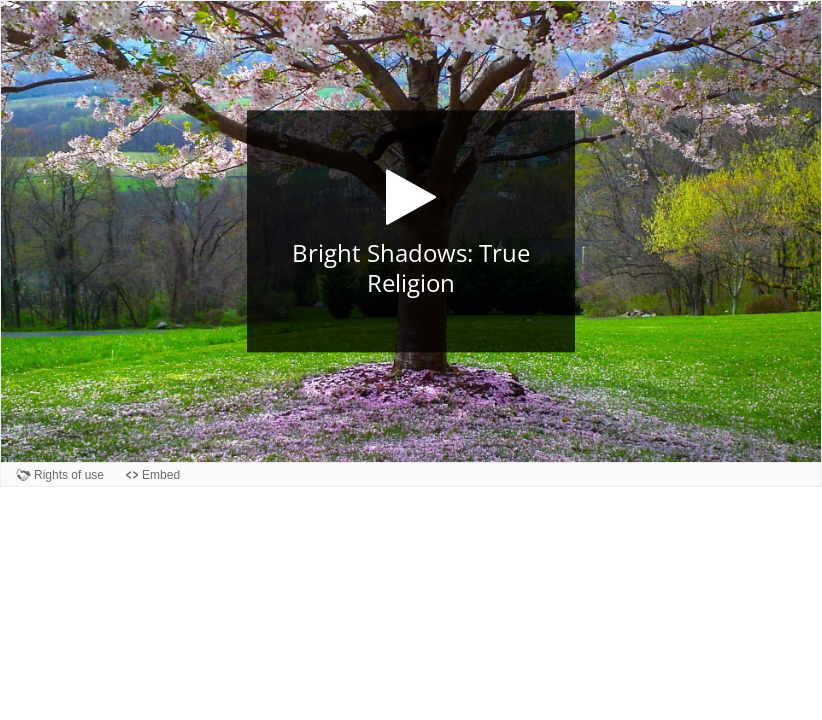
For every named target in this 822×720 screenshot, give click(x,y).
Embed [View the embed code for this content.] (161, 475)
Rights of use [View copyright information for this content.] (69, 475)
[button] (411, 232)
